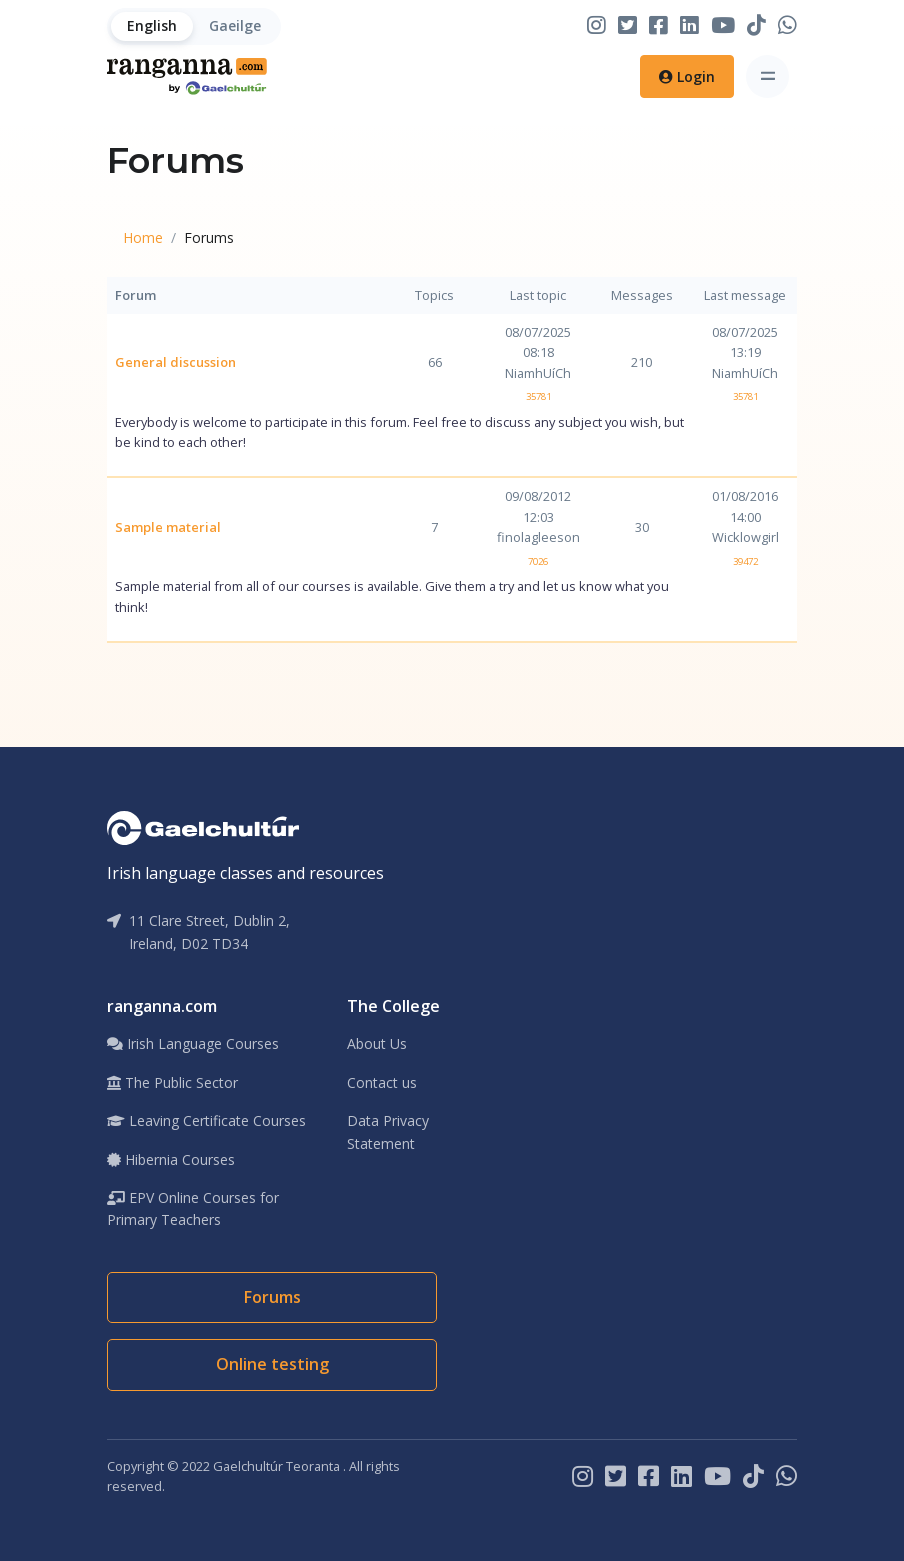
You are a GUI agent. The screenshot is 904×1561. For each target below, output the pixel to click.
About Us (377, 1043)
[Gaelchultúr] (203, 826)
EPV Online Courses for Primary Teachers (193, 1208)
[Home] (187, 76)
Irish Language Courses (193, 1043)
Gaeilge (235, 25)
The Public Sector (172, 1082)
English (152, 25)
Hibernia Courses (171, 1159)
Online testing (272, 1364)
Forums (272, 1297)
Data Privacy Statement (388, 1131)
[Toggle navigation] (767, 76)
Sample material (168, 527)
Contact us (382, 1082)
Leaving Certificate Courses (206, 1120)
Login (687, 76)
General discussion (175, 362)
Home (143, 237)
